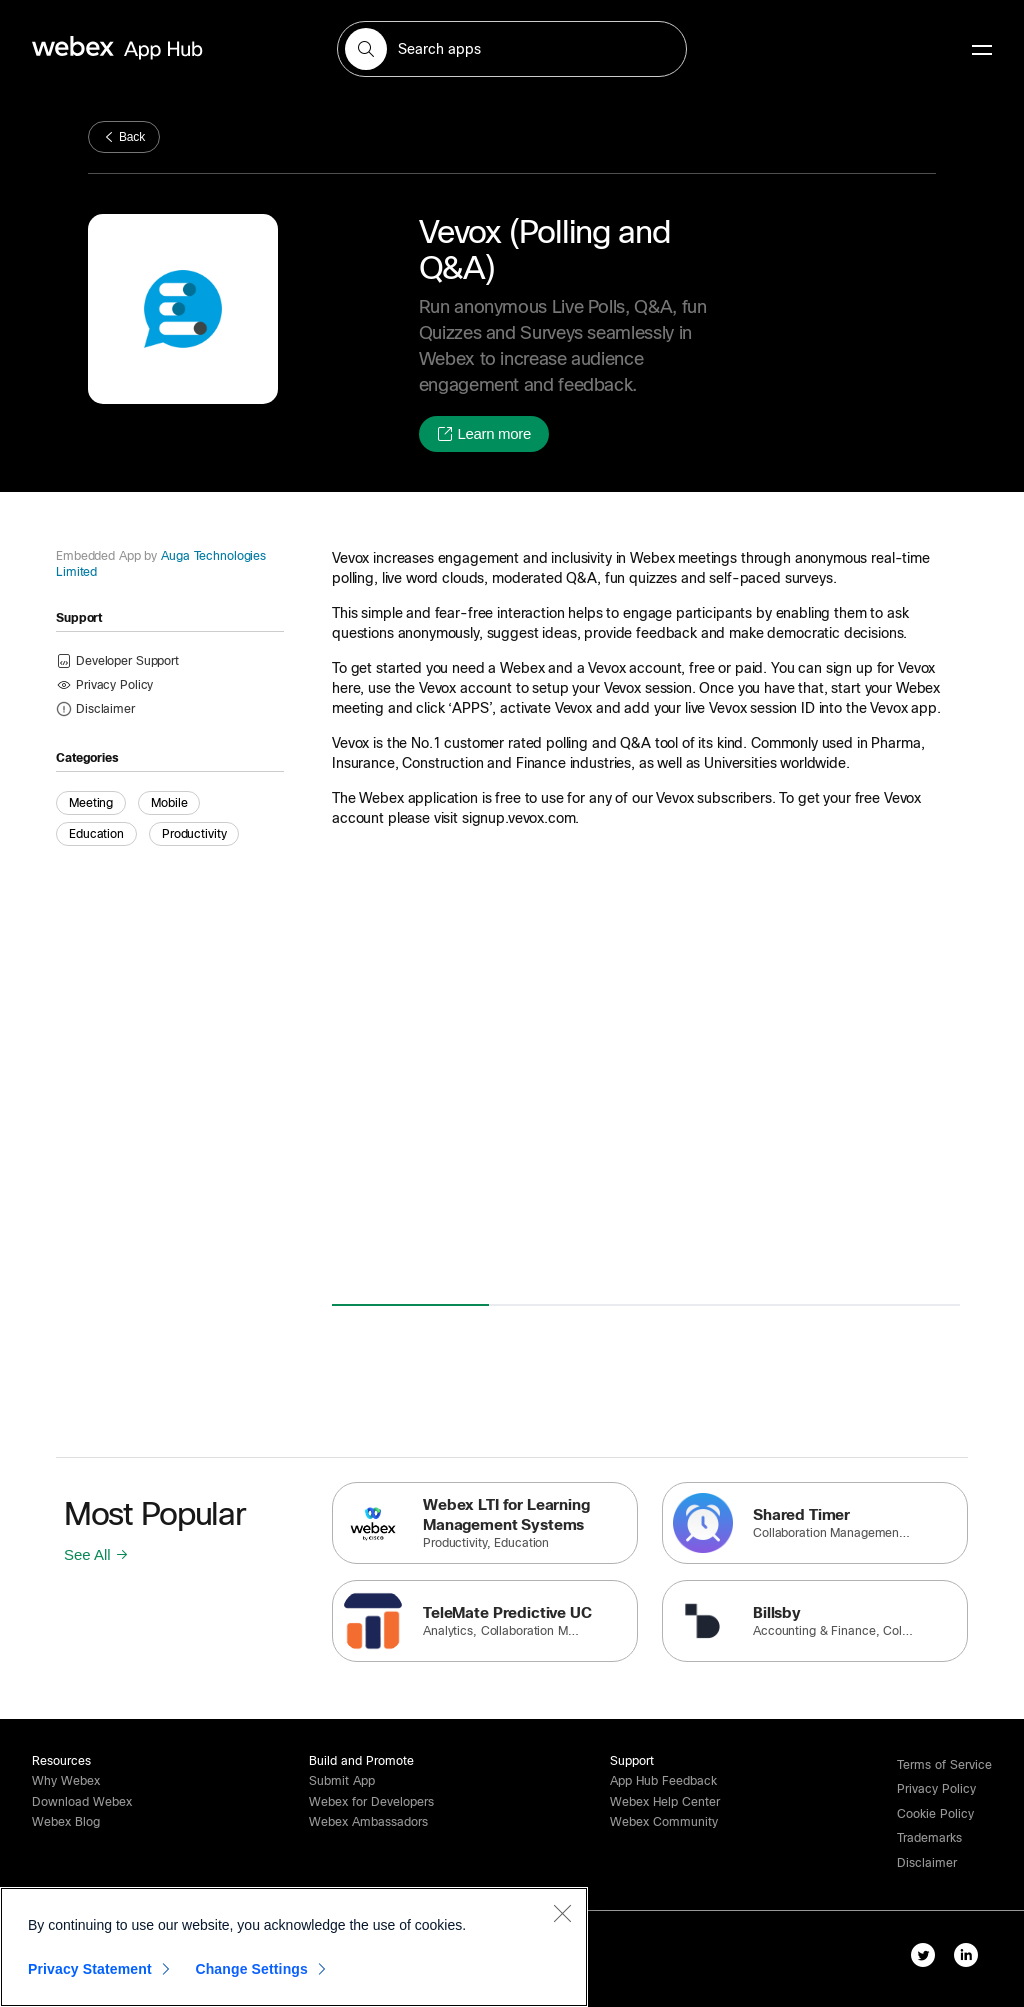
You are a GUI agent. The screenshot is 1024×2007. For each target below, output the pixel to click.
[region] (294, 1947)
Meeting (91, 803)
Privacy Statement (90, 1969)
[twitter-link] (927, 1959)
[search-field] (512, 49)
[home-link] (156, 48)
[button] (366, 49)
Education (96, 834)
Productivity (194, 834)
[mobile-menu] (982, 51)
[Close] (562, 1913)
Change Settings (251, 1969)
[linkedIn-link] (970, 1959)
